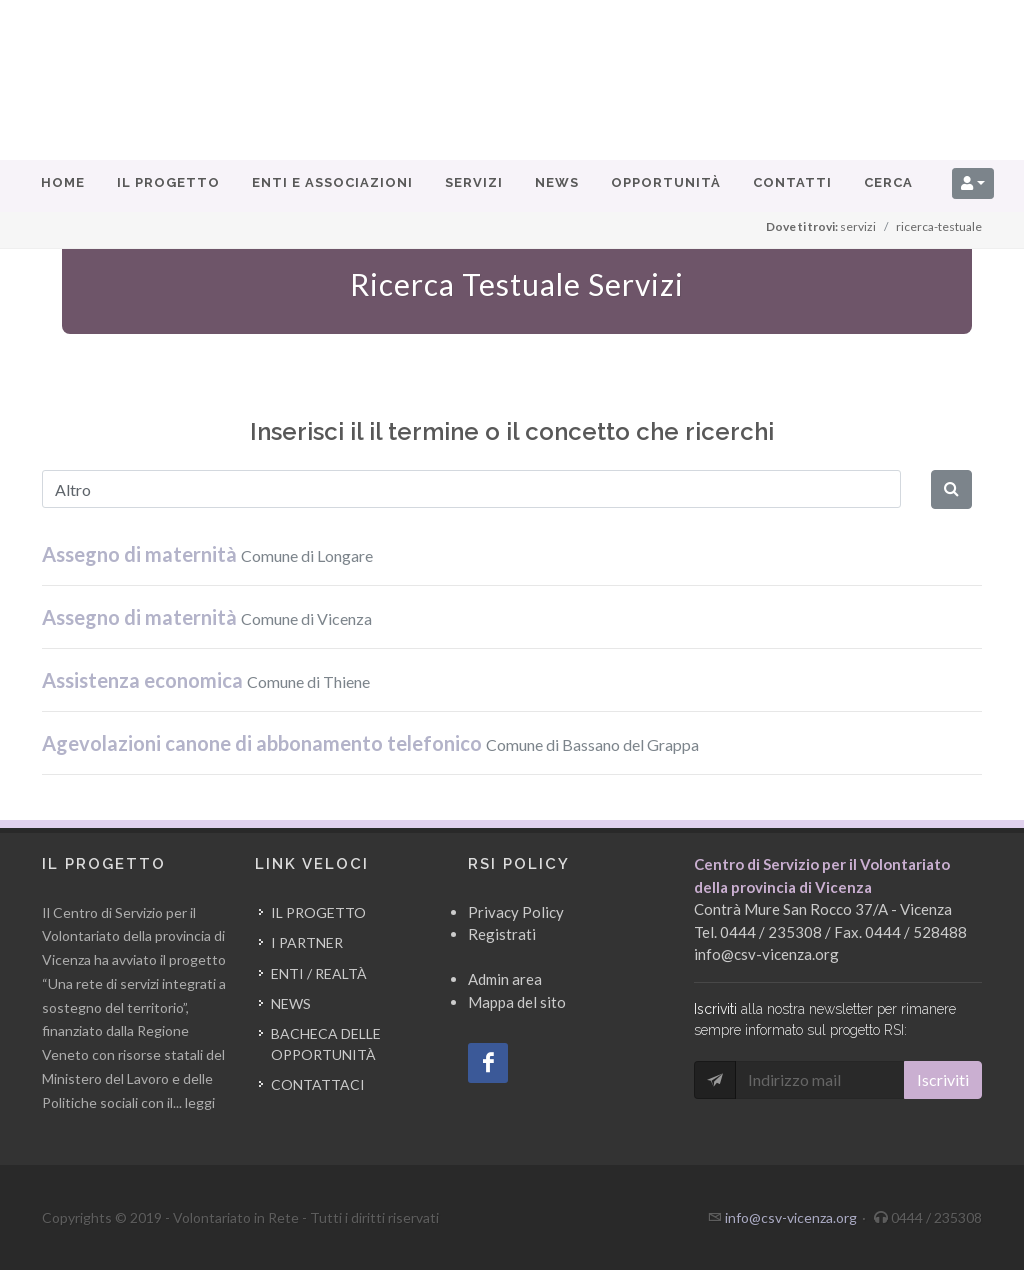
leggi (200, 1102)
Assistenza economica (206, 680)
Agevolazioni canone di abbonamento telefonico (370, 743)
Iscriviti (943, 1079)
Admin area (505, 979)
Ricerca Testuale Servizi (517, 284)
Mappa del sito (517, 1002)
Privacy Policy (516, 912)
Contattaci (318, 1084)
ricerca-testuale (939, 226)
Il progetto (318, 912)
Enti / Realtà (319, 973)
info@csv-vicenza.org (766, 954)
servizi (858, 226)
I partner (307, 942)
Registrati (502, 934)
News (291, 1003)
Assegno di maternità (207, 554)
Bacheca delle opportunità (326, 1044)
